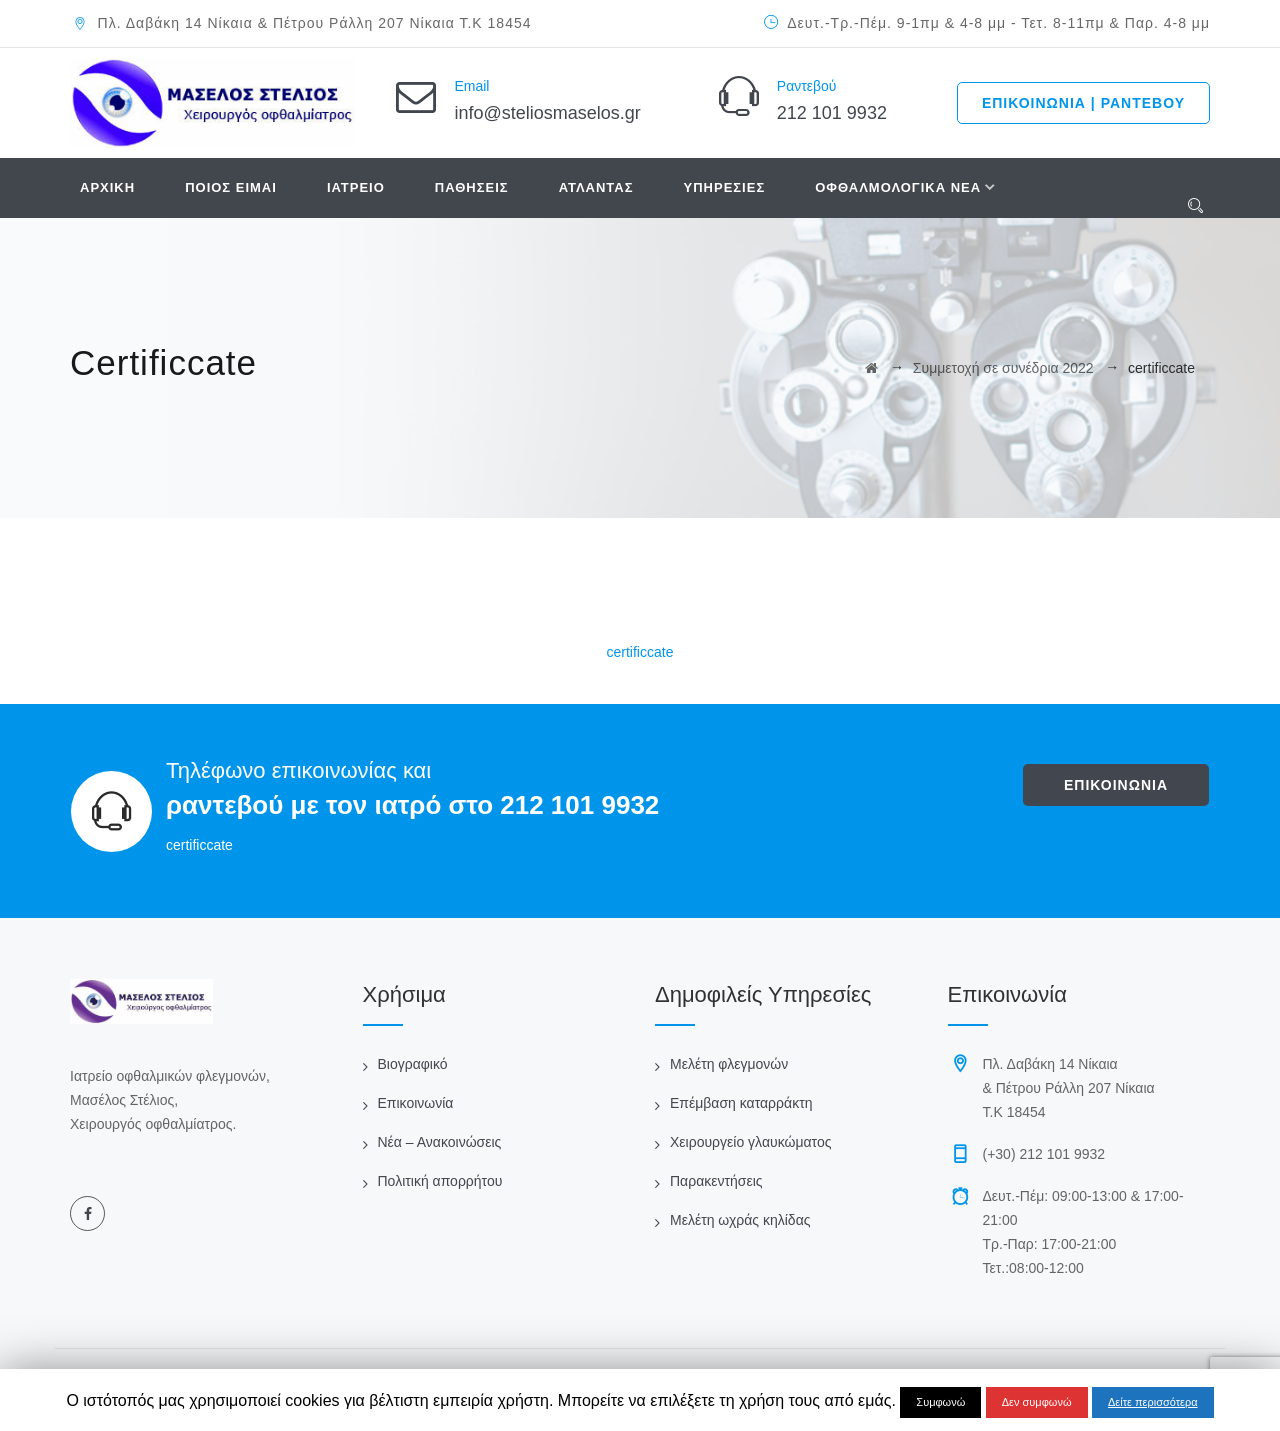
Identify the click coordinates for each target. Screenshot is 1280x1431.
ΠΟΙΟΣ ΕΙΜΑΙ (231, 187)
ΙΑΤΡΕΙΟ (356, 187)
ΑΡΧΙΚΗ (107, 187)
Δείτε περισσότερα (1153, 1402)
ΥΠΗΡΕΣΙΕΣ (725, 187)
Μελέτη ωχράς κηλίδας (740, 1220)
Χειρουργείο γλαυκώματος (750, 1142)
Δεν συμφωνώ (1037, 1402)
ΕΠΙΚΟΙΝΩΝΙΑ (1116, 785)
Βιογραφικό (413, 1064)
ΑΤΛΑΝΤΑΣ (596, 187)
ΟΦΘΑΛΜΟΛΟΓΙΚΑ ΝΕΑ (898, 187)
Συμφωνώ (940, 1402)
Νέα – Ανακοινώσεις (440, 1142)
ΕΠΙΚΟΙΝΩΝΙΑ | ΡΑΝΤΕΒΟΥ (1083, 103)
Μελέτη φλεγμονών (729, 1064)
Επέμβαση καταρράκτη (741, 1103)
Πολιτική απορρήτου (440, 1181)
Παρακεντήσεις (716, 1181)
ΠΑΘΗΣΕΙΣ (472, 187)
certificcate (640, 652)
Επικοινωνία (416, 1103)
